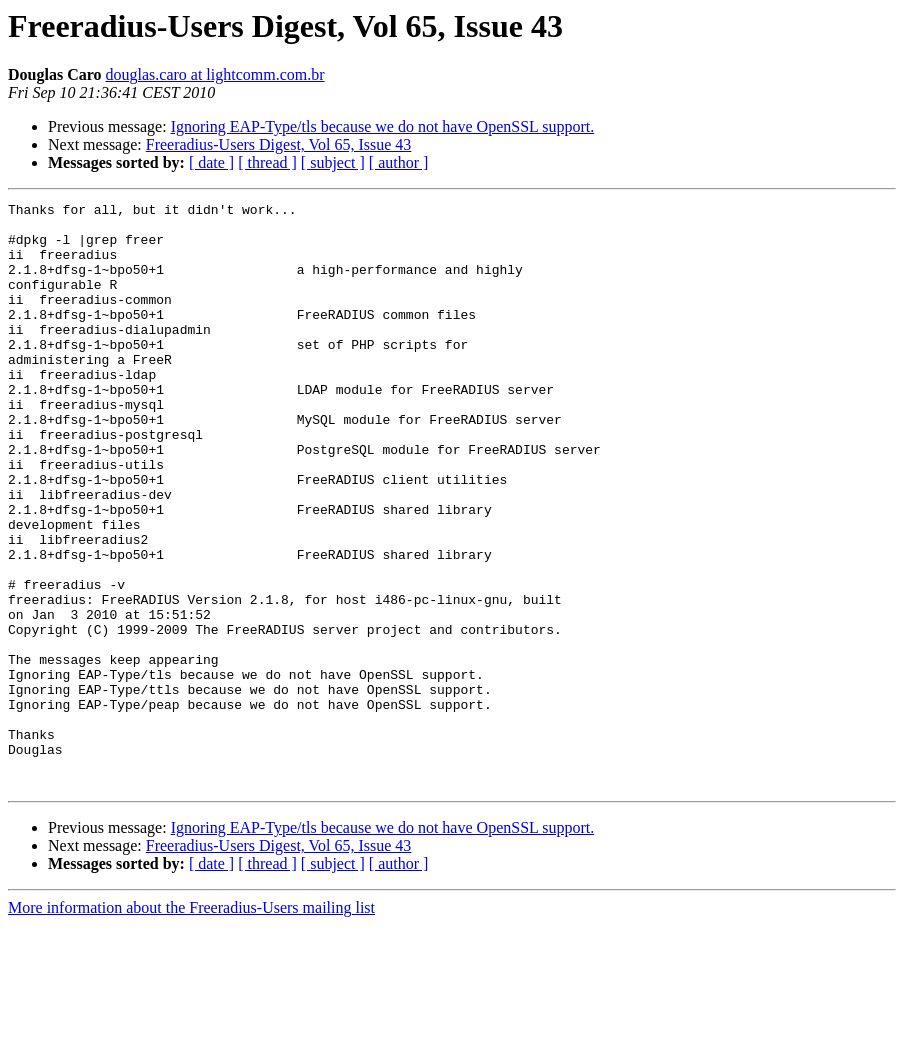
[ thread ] (267, 162)
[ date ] (211, 162)
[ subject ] (333, 162)
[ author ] (399, 162)
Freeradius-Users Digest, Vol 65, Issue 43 (279, 144)
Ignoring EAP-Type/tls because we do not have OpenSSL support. (383, 126)
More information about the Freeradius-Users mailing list (191, 1024)
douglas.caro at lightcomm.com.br (215, 74)
